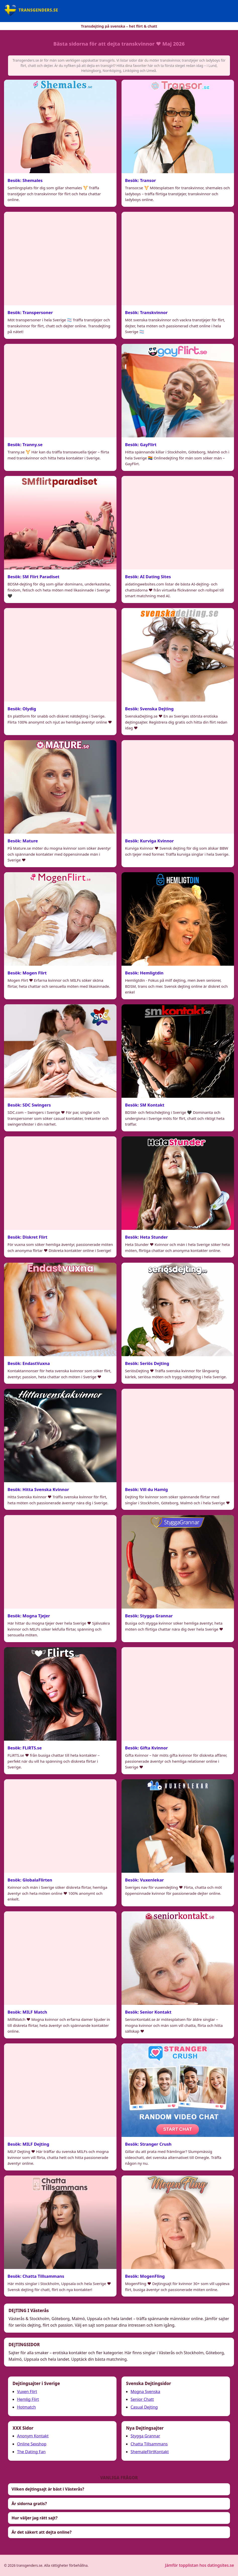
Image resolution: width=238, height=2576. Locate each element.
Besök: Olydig (22, 709)
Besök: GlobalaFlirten (30, 1880)
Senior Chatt (142, 2399)
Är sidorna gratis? (29, 2503)
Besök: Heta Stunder (146, 1237)
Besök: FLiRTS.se (25, 1748)
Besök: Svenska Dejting (149, 709)
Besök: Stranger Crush (148, 2144)
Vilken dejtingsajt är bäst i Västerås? (48, 2489)
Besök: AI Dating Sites (148, 577)
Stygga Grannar (145, 2436)
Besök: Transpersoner (30, 313)
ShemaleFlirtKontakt (150, 2451)
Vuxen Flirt (27, 2391)
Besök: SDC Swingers (29, 1105)
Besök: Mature (23, 841)
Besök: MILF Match (27, 2012)
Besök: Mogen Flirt (27, 973)
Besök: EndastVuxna (29, 1363)
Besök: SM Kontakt (144, 1105)
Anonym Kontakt (33, 2436)
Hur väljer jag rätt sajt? (34, 2518)
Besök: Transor (140, 180)
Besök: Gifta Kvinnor (146, 1748)
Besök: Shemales (25, 180)
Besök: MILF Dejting (28, 2144)
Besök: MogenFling (145, 2276)
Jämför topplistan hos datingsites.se (199, 2565)
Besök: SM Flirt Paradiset (33, 577)
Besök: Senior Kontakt (148, 2012)
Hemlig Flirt (28, 2399)
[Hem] (31, 10)
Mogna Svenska (145, 2391)
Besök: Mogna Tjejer (29, 1616)
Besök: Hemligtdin (144, 973)
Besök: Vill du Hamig (146, 1490)
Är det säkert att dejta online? (42, 2532)
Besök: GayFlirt (140, 445)
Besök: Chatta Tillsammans (36, 2276)
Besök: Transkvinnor (146, 313)
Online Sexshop (31, 2444)
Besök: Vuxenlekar (144, 1880)
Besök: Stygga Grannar (149, 1616)
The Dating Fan (31, 2451)
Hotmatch (26, 2407)
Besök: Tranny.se (25, 445)
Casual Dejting (144, 2407)
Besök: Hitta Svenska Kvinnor (38, 1490)
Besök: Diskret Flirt (27, 1237)
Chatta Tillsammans (149, 2444)
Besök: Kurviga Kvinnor (149, 841)
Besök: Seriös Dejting (147, 1363)
